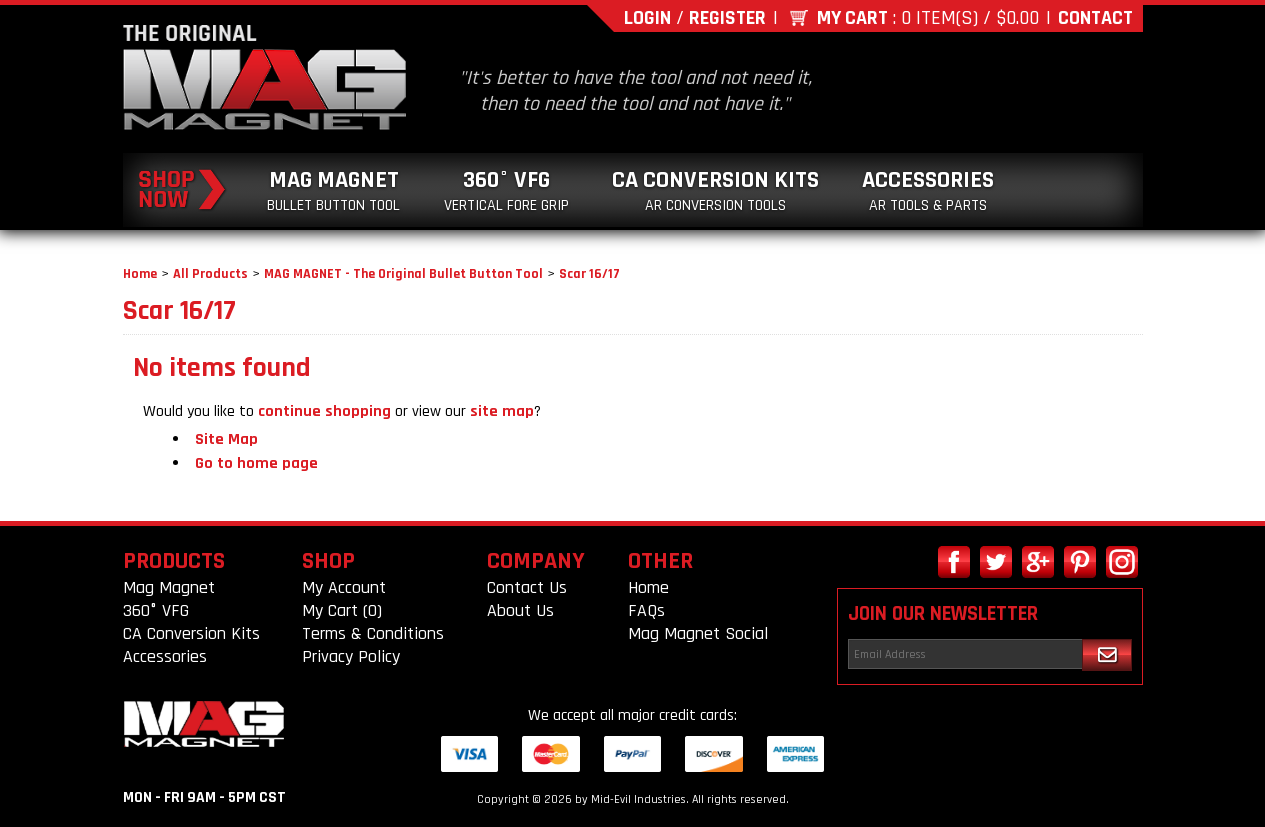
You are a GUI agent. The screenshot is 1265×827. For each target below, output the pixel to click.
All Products (210, 274)
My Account (344, 587)
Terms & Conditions (373, 633)
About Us (520, 610)
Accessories (928, 190)
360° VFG (506, 190)
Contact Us (527, 587)
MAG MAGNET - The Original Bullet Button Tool (403, 274)
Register (727, 18)
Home (140, 274)
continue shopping (324, 411)
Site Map (226, 439)
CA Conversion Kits (715, 190)
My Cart (852, 18)
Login (647, 18)
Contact (1095, 18)
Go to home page (256, 463)
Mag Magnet (333, 190)
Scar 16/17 (589, 274)
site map (502, 411)
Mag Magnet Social (698, 633)
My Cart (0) (342, 610)
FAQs (646, 610)
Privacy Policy (351, 656)
